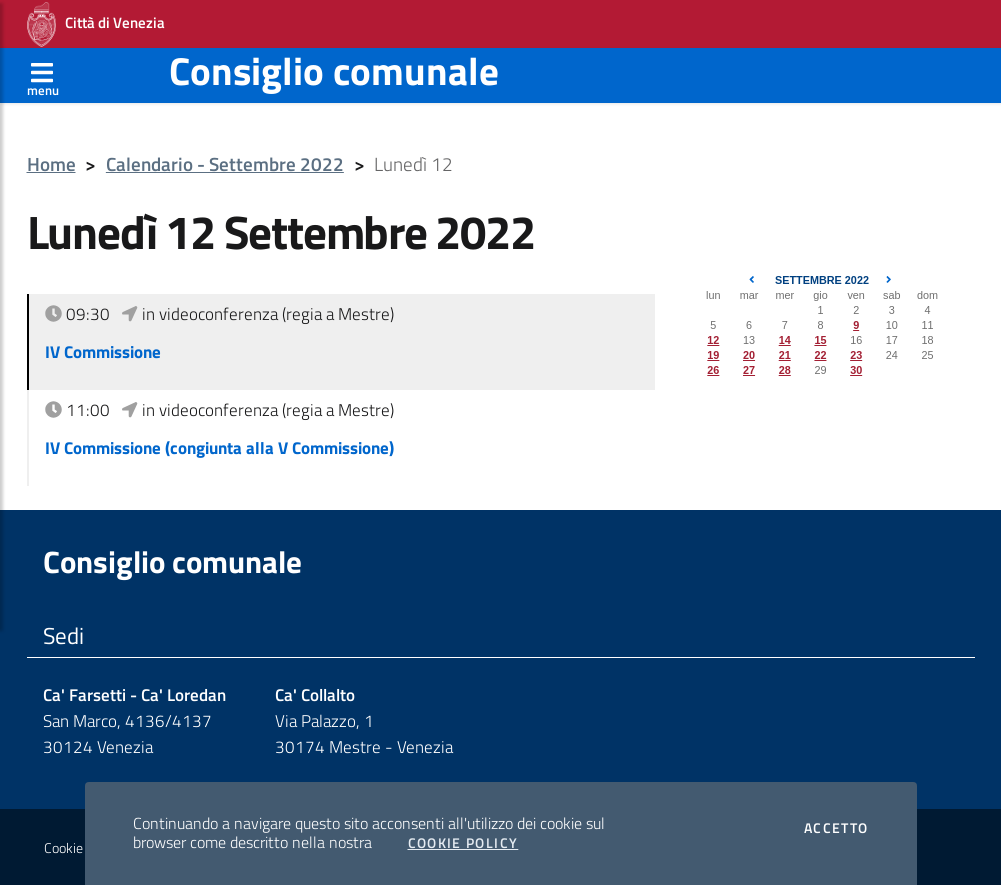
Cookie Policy (463, 843)
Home (51, 164)
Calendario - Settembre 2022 (225, 164)
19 (713, 355)
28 (785, 370)
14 (785, 340)
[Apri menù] (43, 75)
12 (713, 340)
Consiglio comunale (334, 70)
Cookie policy (81, 848)
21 (785, 355)
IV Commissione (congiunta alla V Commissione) (219, 448)
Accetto (836, 828)
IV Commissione (103, 352)
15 (820, 340)
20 (749, 355)
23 (856, 355)
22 (820, 355)
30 (856, 370)
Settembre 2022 (822, 280)
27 (749, 370)
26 (713, 370)
